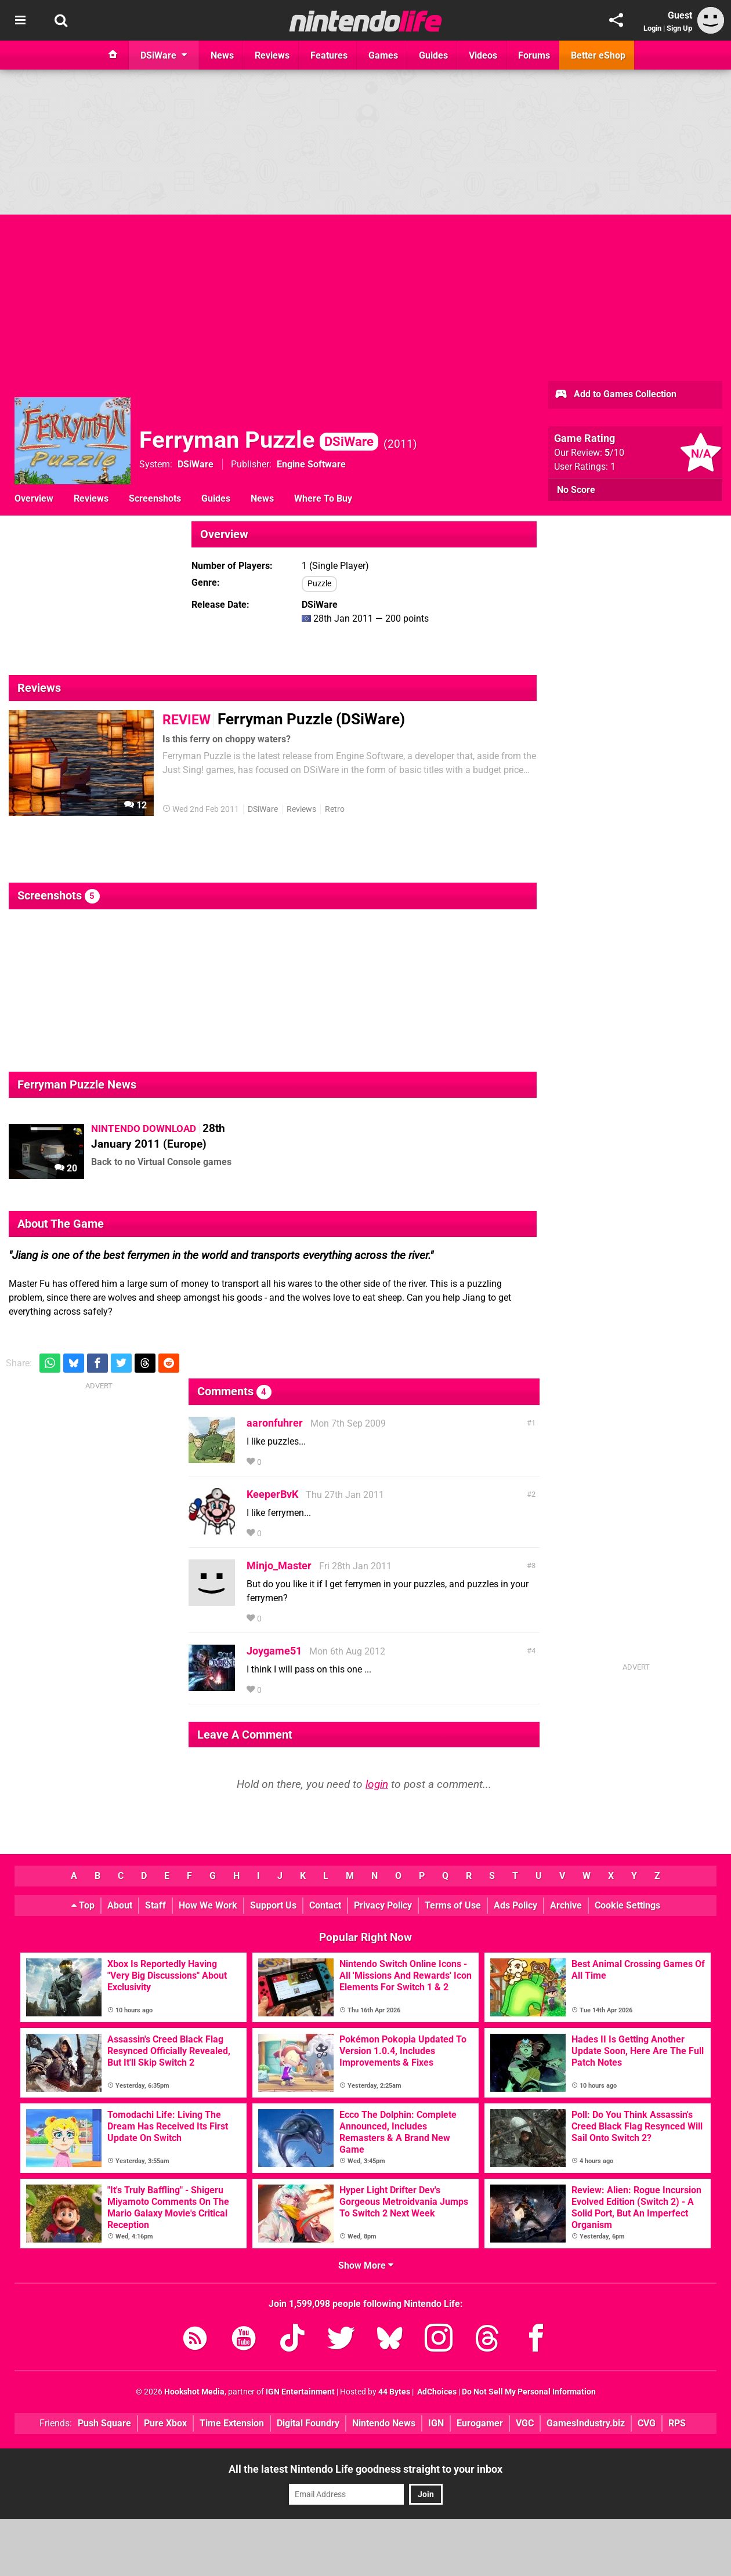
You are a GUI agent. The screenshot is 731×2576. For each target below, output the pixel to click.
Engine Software (311, 464)
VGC (525, 2423)
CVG (647, 2423)
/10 (614, 452)
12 (135, 805)
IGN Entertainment (300, 2392)
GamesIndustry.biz (586, 2423)
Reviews (91, 498)
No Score (576, 489)
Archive (566, 1905)
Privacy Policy (383, 1905)
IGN (436, 2423)
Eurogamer (480, 2423)
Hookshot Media (194, 2392)
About (119, 1905)
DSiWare (195, 464)
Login (652, 28)
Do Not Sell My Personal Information (529, 2392)
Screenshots (155, 498)
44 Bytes (394, 2392)
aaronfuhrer (275, 1423)
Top (83, 1905)
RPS (677, 2423)
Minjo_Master (279, 1565)
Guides (215, 498)
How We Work (208, 1905)
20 (66, 1168)
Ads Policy (515, 1905)
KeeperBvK (272, 1494)
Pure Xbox (165, 2423)
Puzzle (319, 584)
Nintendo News (383, 2423)
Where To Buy (323, 498)
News (262, 498)
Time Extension (232, 2423)
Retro (335, 809)
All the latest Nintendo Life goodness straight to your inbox (365, 2469)
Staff (155, 1905)
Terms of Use (453, 1905)
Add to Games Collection (615, 395)
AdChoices (436, 2392)
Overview (34, 498)
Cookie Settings (627, 1905)
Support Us (273, 1905)
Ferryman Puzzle (258, 439)
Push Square (104, 2423)
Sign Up (679, 28)
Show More (365, 2265)
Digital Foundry (308, 2423)
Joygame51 (274, 1651)
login (377, 1784)
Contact (325, 1905)
